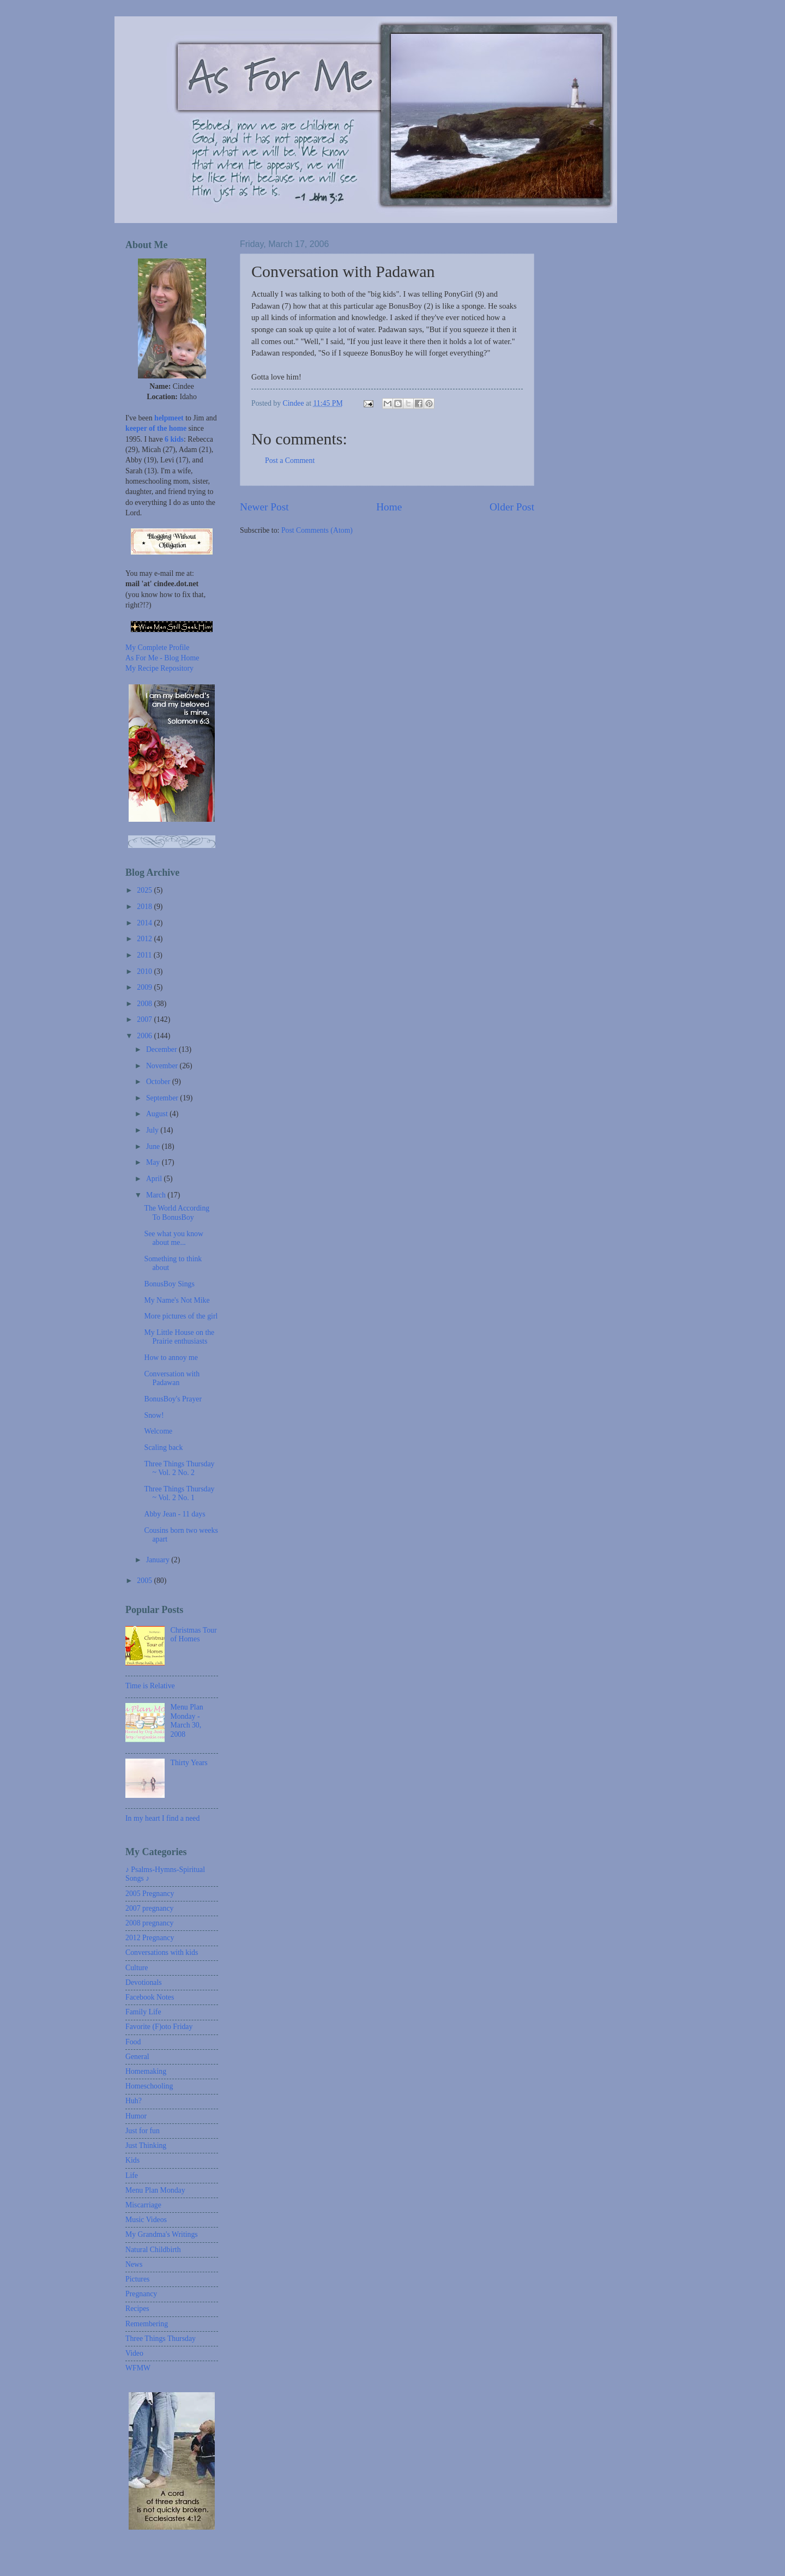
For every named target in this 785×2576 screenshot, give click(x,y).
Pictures (137, 2279)
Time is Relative (150, 1686)
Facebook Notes (149, 1997)
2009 (145, 987)
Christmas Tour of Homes (194, 1635)
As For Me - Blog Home (162, 658)
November (163, 1066)
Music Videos (146, 2220)
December (162, 1049)
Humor (136, 2116)
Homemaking (145, 2071)
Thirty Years (189, 1763)
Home (389, 507)
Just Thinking (145, 2145)
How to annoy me (170, 1357)
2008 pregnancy (149, 1923)
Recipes (137, 2308)
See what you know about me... (173, 1238)
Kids (132, 2160)
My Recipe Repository (159, 668)
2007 (145, 1019)
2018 (145, 906)
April (155, 1179)
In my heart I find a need (162, 1818)
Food (133, 2042)
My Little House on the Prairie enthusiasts (179, 1337)
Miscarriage (143, 2205)
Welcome (158, 1431)
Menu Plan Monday (155, 2190)
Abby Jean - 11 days (174, 1514)
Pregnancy (141, 2294)
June (154, 1146)
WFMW (137, 2368)
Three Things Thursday (160, 2338)
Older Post (512, 507)
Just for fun (142, 2131)
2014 (145, 923)
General (137, 2057)
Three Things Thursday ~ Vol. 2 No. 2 (179, 1468)
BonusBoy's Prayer (173, 1399)
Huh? (133, 2101)
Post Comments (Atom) (317, 530)
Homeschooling (149, 2086)
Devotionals (143, 1982)
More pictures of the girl (181, 1316)
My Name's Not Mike (176, 1300)
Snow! (154, 1415)
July (153, 1130)
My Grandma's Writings (161, 2234)
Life (131, 2175)
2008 (145, 1004)
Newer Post (264, 507)
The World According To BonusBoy (176, 1212)
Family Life (143, 2012)
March (156, 1195)
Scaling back (163, 1447)
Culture (136, 1968)
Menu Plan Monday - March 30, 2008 (187, 1720)
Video (134, 2353)
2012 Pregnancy (149, 1938)
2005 (145, 1580)
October (159, 1082)
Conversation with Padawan (172, 1378)
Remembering (146, 2324)
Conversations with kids (161, 1952)
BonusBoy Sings (169, 1284)
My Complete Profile (157, 647)
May (154, 1162)
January (158, 1560)
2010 (145, 971)
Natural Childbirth (153, 2250)
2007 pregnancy (149, 1908)
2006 (145, 1036)
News (133, 2264)
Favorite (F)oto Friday (158, 2027)
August (158, 1114)
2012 (145, 939)
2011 (145, 955)
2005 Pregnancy (149, 1893)
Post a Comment (290, 460)
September (163, 1098)
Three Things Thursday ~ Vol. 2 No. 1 (179, 1493)
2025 (145, 890)
